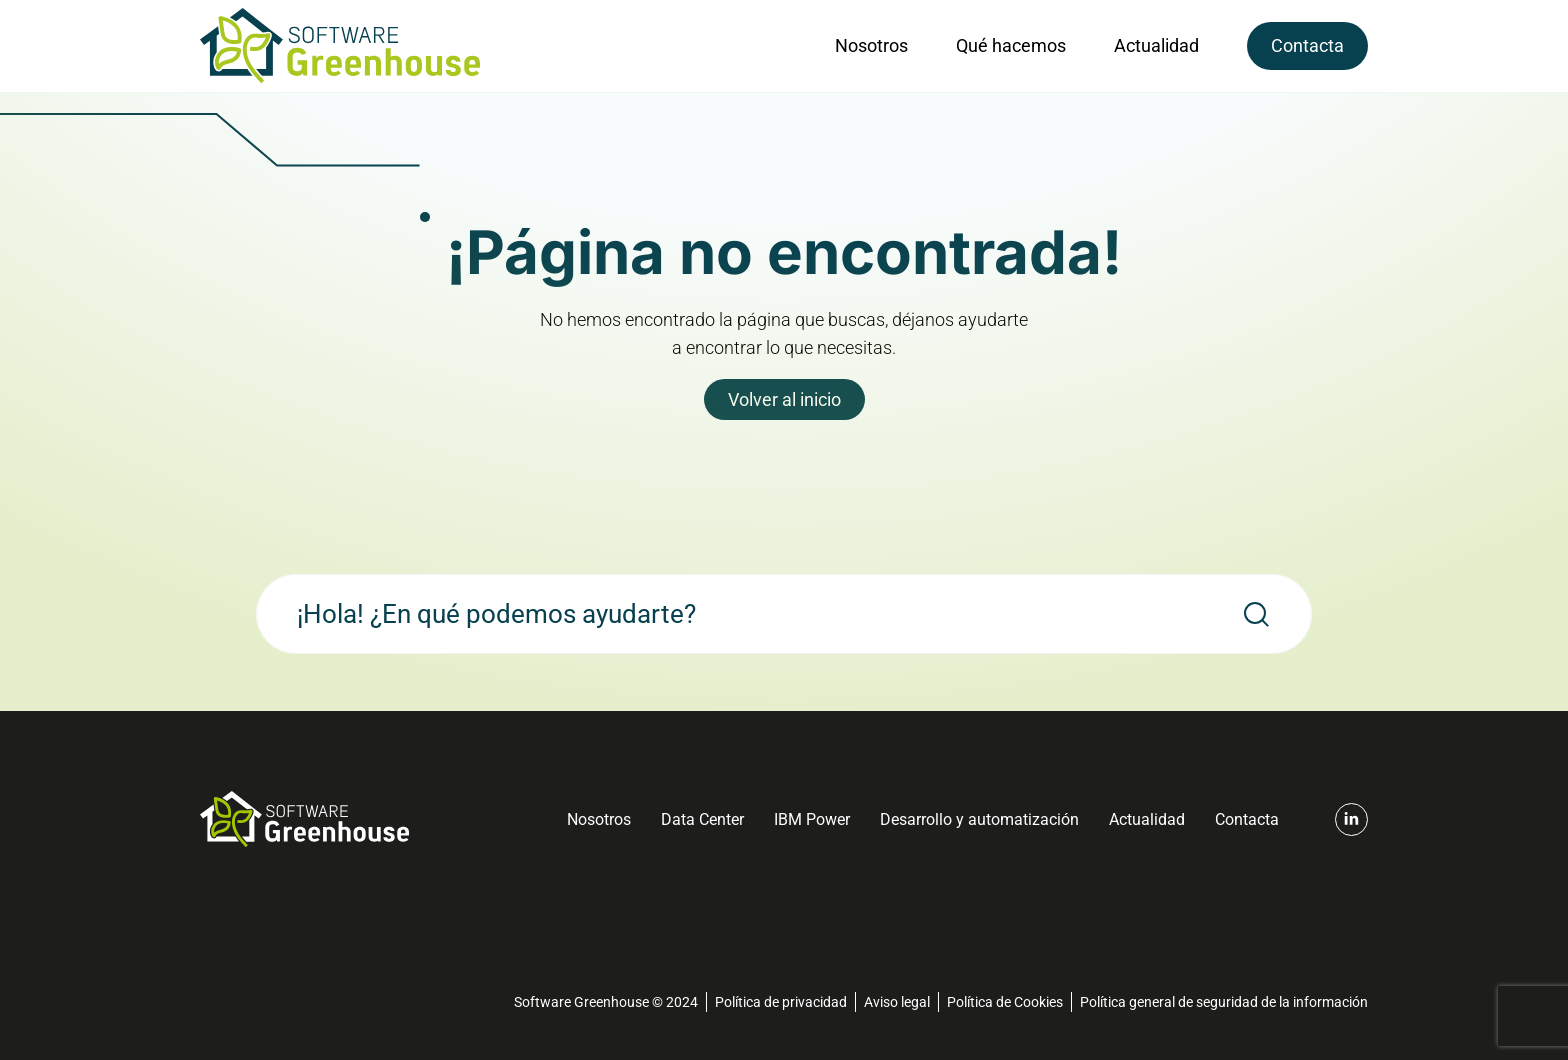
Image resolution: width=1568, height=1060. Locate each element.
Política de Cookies (1005, 1002)
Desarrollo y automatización (979, 819)
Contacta (1307, 45)
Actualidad (1156, 45)
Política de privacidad (781, 1002)
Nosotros (871, 45)
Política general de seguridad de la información (1224, 1002)
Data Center (702, 819)
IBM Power (812, 819)
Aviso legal (897, 1002)
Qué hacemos (1011, 45)
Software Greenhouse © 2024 (606, 1002)
